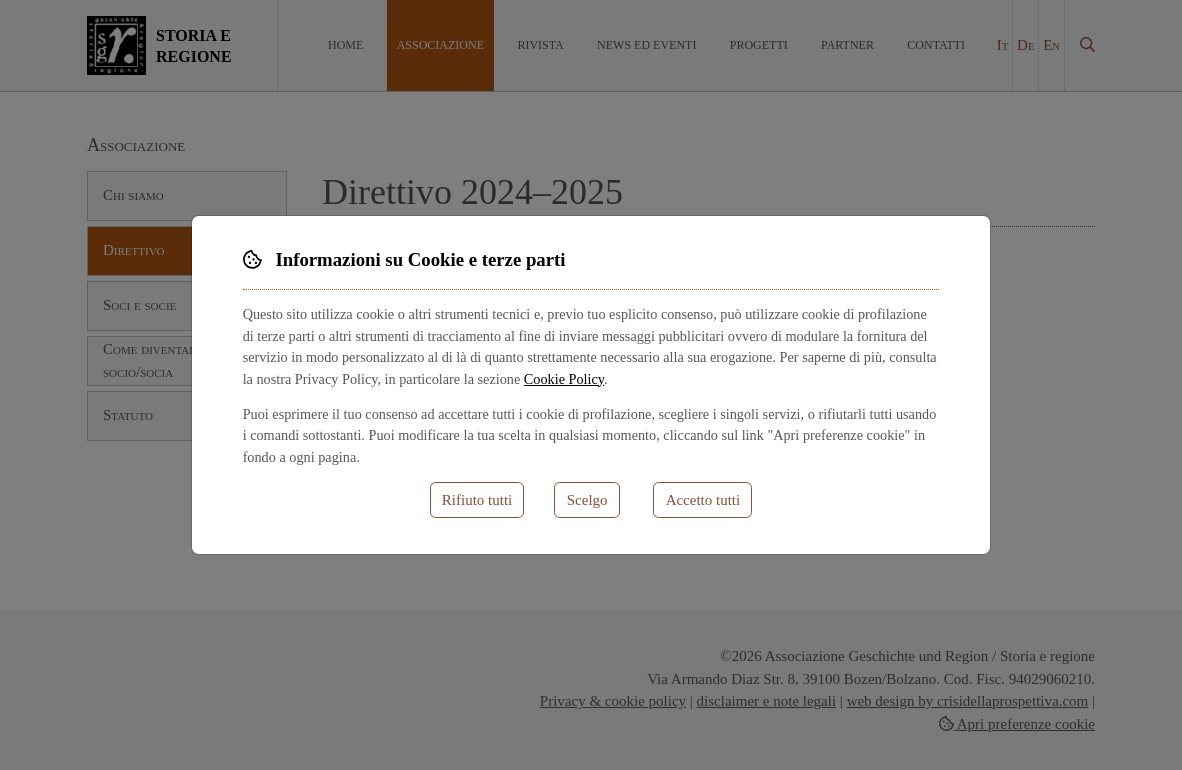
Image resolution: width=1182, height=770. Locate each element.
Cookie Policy (564, 379)
